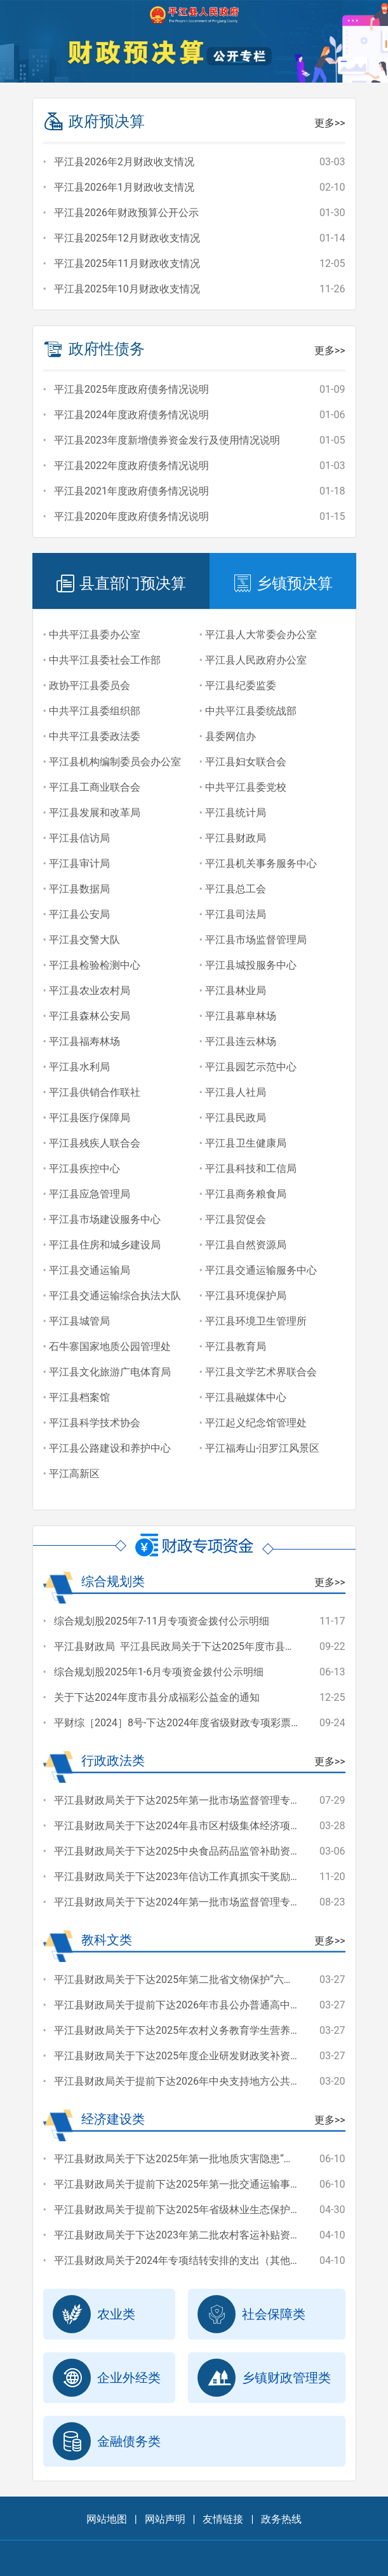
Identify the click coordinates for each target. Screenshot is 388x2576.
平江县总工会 (235, 889)
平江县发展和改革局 (94, 813)
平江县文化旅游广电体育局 (110, 1372)
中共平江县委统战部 (251, 711)
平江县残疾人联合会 (94, 1143)
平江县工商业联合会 (94, 787)
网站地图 (106, 2519)
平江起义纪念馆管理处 (256, 1423)
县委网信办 (230, 736)
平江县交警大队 (84, 940)
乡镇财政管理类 (264, 2378)
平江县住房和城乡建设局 (105, 1245)
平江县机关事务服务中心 (261, 863)
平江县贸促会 (235, 1219)
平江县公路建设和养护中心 (110, 1448)
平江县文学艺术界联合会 (261, 1372)
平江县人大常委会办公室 (261, 635)
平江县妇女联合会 (245, 762)
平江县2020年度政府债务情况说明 (131, 516)
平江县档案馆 (79, 1397)
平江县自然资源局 (245, 1245)
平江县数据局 (79, 889)
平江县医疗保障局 (89, 1118)
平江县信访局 (79, 838)
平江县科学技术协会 (94, 1423)
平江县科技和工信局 (251, 1168)
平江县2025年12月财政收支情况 (127, 238)
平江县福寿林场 (84, 1041)
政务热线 (281, 2519)
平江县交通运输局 (89, 1270)
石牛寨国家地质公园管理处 (110, 1346)
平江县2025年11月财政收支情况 (127, 263)
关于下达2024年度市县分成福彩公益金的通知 (157, 1697)
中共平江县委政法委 (94, 736)
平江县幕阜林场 (240, 1016)
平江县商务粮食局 (245, 1194)
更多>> (329, 123)
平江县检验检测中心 (94, 965)
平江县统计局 (235, 813)
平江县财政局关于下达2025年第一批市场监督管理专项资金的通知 (202, 1800)
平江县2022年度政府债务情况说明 (131, 466)
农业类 (94, 2314)
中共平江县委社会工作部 (105, 660)
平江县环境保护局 (245, 1296)
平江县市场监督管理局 (256, 940)
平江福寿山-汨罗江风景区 (262, 1448)
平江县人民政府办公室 (256, 660)
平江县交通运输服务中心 (261, 1270)
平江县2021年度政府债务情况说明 (131, 491)
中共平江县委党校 (245, 787)
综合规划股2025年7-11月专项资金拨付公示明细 (161, 1621)
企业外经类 (107, 2378)
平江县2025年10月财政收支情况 (127, 289)
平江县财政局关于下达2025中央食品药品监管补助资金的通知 (192, 1851)
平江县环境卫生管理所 (256, 1321)
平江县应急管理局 (89, 1194)
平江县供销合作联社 (94, 1092)
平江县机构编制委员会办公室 (115, 762)
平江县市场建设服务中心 (105, 1219)
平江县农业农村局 (89, 991)
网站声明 (165, 2519)
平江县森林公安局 (89, 1016)
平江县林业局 (235, 991)
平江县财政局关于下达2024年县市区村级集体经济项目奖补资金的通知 (212, 1826)
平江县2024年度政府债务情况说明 (131, 415)
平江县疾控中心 (84, 1168)
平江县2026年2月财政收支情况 (124, 162)
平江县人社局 (235, 1092)
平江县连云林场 (240, 1041)
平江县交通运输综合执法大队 (115, 1296)
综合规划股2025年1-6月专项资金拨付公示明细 (159, 1672)
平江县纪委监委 (240, 685)
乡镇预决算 (282, 583)
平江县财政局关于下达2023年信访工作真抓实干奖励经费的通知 (197, 1877)
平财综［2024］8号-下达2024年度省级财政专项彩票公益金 (187, 1723)
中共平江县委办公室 (94, 635)
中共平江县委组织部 (94, 711)
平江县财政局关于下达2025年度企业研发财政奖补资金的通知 (192, 2056)
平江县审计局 (79, 863)
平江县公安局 (79, 914)
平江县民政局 (235, 1118)
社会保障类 (251, 2314)
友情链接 (223, 2519)
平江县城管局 (79, 1321)
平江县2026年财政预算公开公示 (126, 213)
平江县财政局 (235, 838)
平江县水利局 (79, 1067)
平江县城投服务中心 (251, 965)
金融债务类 (107, 2441)
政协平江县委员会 (89, 685)
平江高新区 (74, 1474)
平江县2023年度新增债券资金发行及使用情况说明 (167, 440)
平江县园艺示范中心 (251, 1067)
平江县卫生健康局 (245, 1143)
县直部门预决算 (120, 583)
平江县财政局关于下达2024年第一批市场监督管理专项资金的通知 (202, 1902)
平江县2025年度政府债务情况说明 (131, 389)
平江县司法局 (235, 914)
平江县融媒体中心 (245, 1397)
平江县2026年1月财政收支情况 (124, 187)
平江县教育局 (235, 1346)
